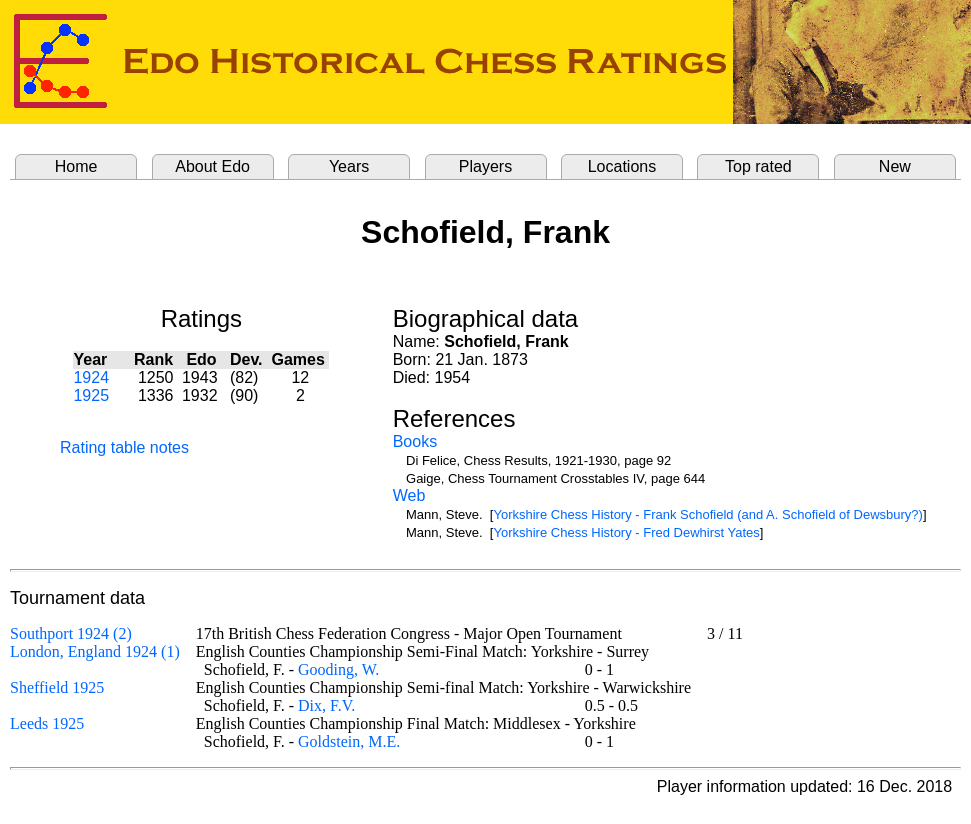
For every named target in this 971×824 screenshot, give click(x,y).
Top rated (758, 166)
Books (415, 441)
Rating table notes (124, 447)
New (895, 166)
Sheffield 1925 (57, 687)
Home (76, 166)
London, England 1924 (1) (95, 651)
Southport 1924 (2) (71, 633)
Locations (622, 166)
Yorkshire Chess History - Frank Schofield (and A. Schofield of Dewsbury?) (707, 514)
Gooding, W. (338, 669)
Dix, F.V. (326, 705)
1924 (91, 377)
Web (409, 495)
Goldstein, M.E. (349, 741)
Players (485, 166)
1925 (91, 395)
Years (349, 166)
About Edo (212, 166)
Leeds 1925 (47, 723)
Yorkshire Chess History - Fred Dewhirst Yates (626, 532)
